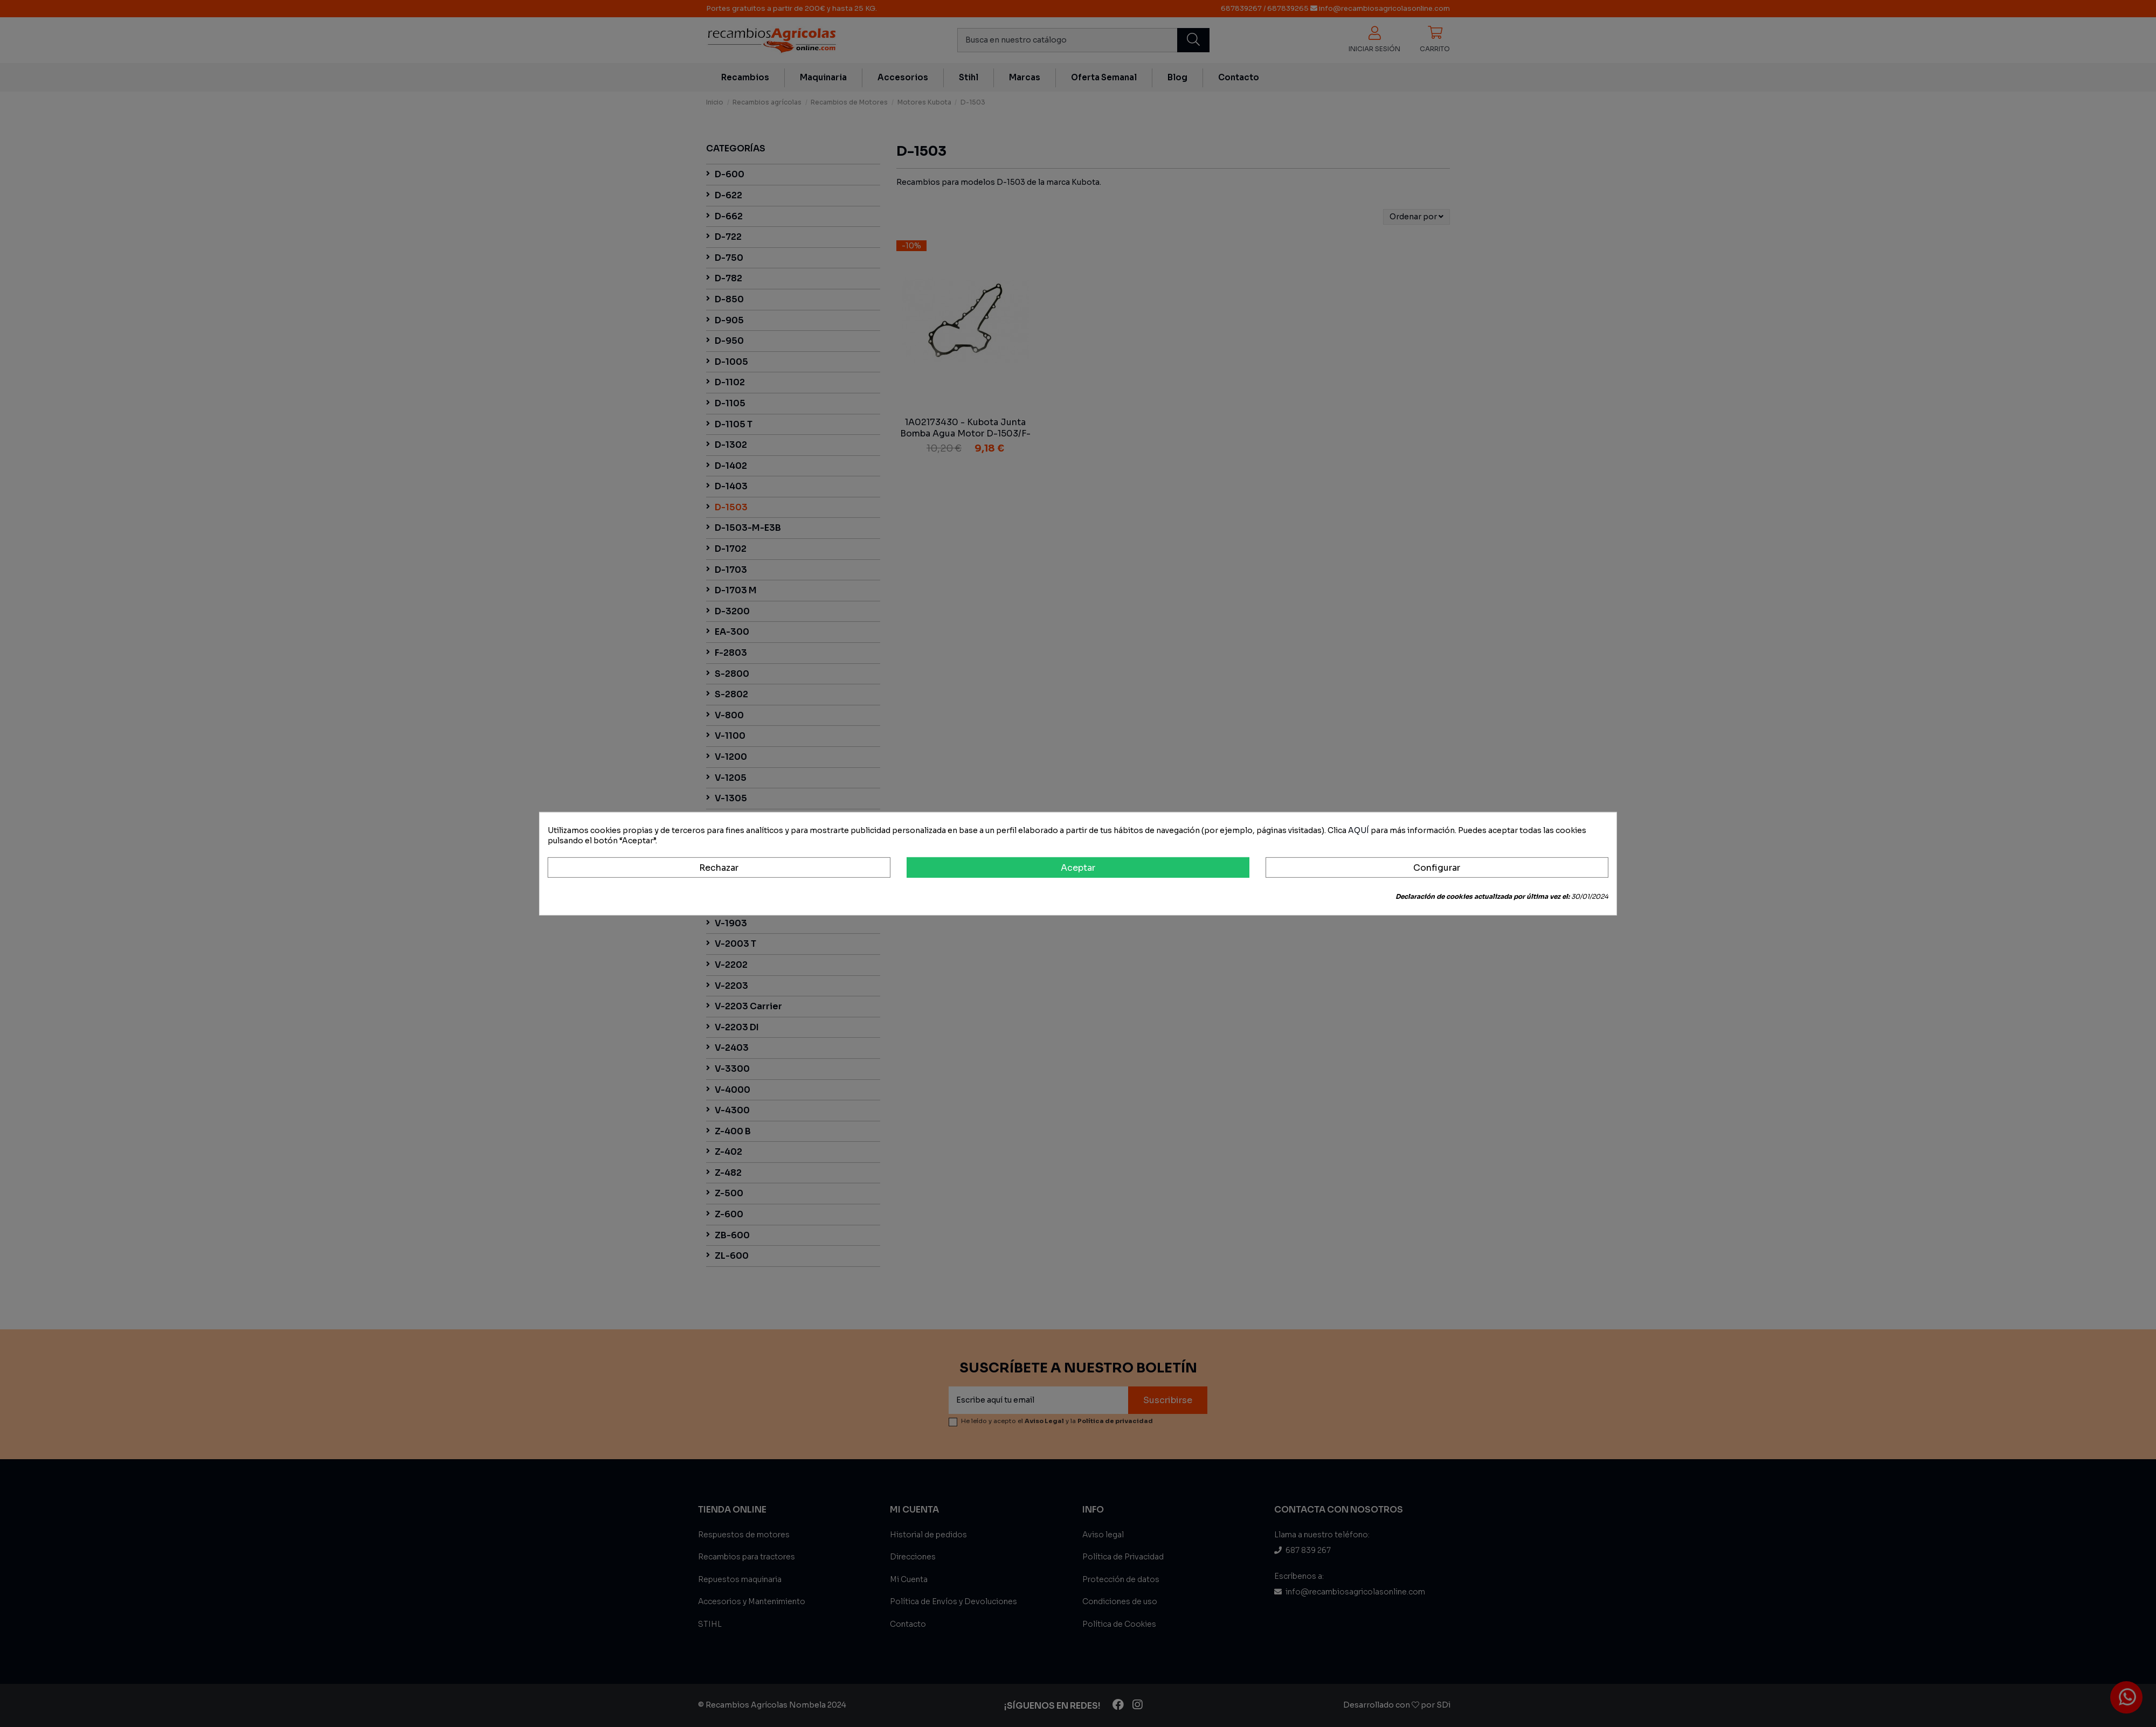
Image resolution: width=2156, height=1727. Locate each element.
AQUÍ (1358, 830)
